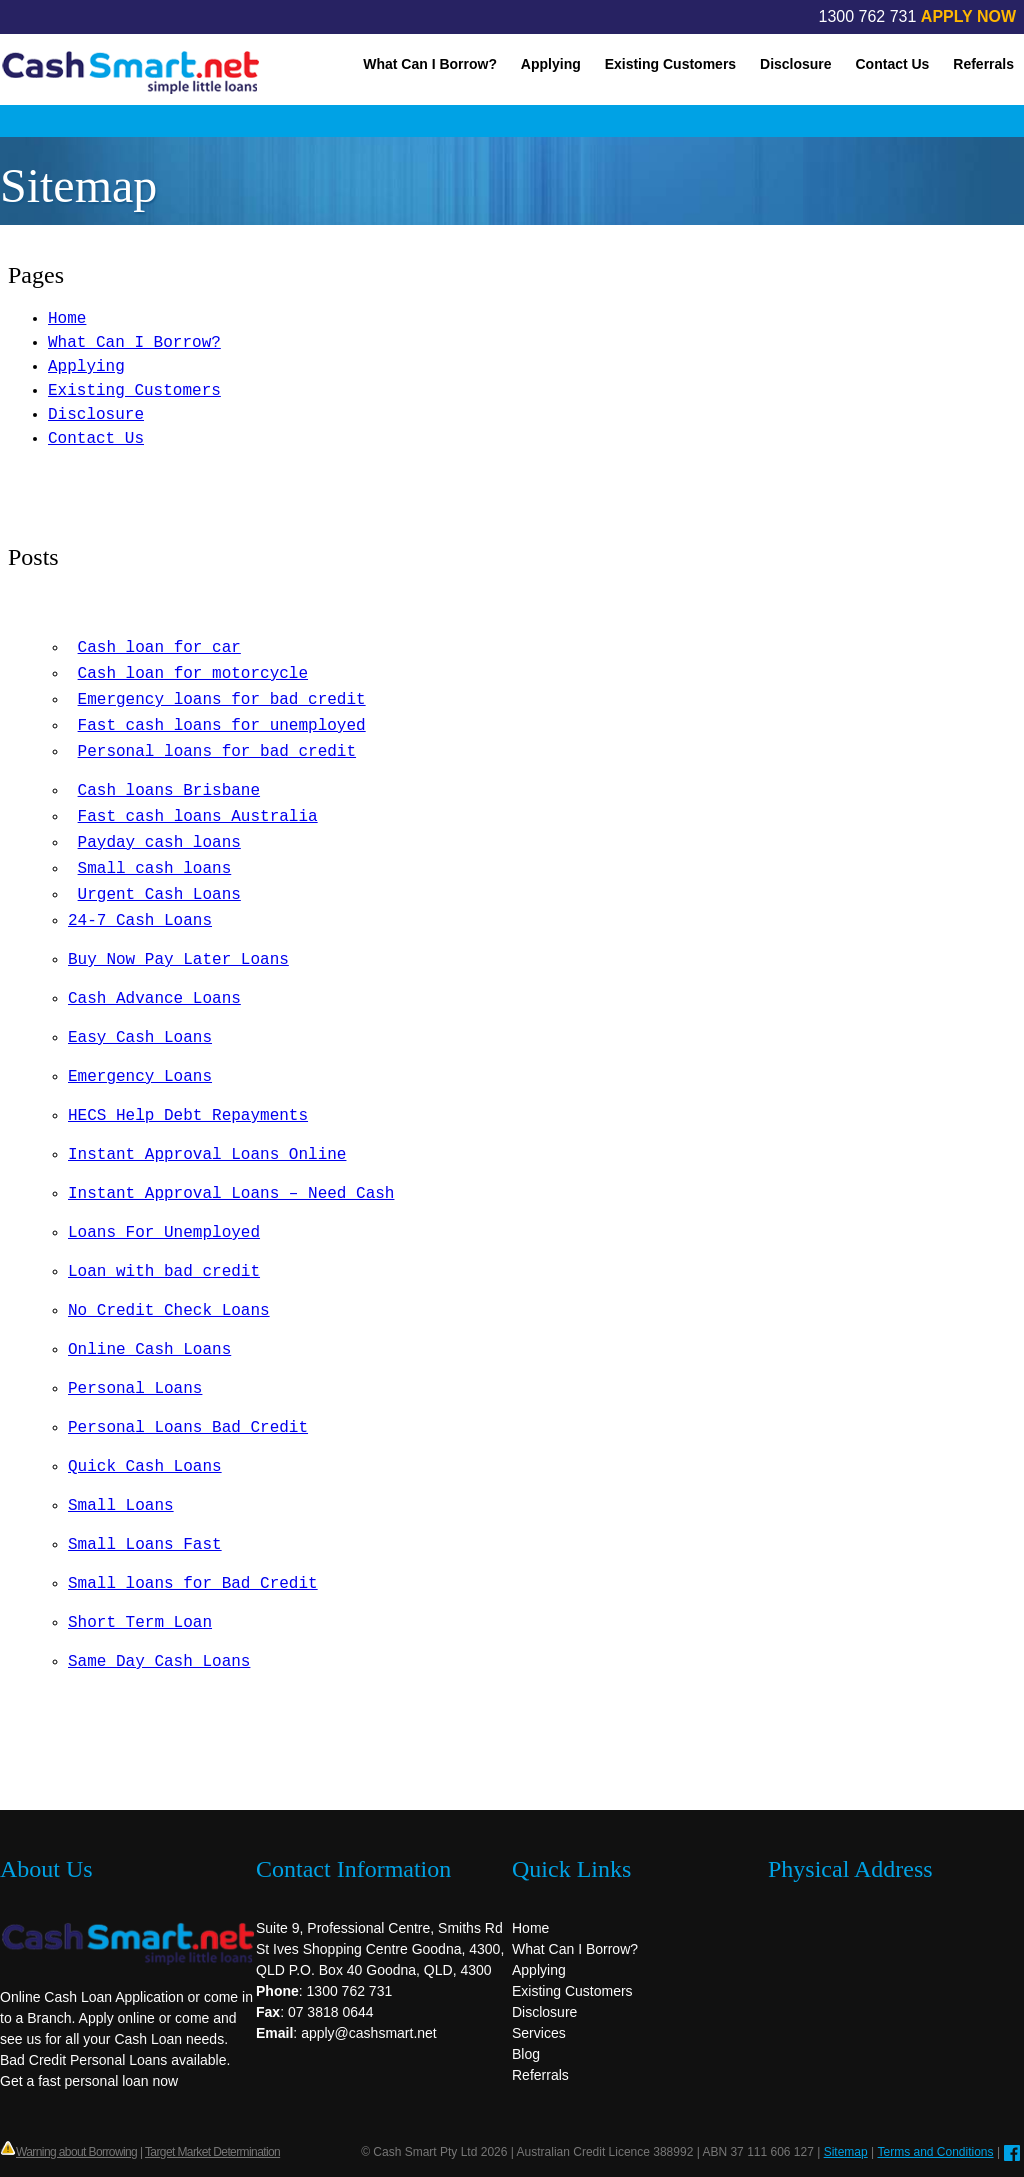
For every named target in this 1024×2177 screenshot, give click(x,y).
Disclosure (796, 64)
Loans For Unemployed (164, 1233)
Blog (526, 2054)
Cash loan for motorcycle (193, 674)
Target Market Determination (212, 2152)
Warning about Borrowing (76, 2152)
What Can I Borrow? (430, 64)
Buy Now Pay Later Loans (178, 960)
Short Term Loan (140, 1623)
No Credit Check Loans (169, 1311)
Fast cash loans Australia (198, 817)
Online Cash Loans (149, 1350)
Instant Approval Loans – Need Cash (231, 1194)
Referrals (983, 64)
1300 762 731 (868, 16)
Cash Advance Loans (154, 999)
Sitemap (846, 2152)
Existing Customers (670, 64)
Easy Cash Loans (140, 1038)
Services (539, 2033)
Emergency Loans (140, 1077)
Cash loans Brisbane (169, 791)
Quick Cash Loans (145, 1467)
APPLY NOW (968, 16)
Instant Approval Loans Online (207, 1155)
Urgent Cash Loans (159, 895)
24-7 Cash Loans (140, 921)
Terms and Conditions (935, 2152)
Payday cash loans (159, 843)
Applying (551, 64)
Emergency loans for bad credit (222, 700)
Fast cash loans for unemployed (222, 726)
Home (67, 319)
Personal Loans (135, 1389)
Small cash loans (155, 869)
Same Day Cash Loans (159, 1662)
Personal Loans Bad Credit (188, 1428)
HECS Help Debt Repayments (188, 1116)
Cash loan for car (159, 648)
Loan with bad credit (164, 1272)
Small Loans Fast (145, 1545)
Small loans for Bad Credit (193, 1584)
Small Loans (121, 1506)
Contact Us (893, 64)
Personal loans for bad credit (217, 752)
